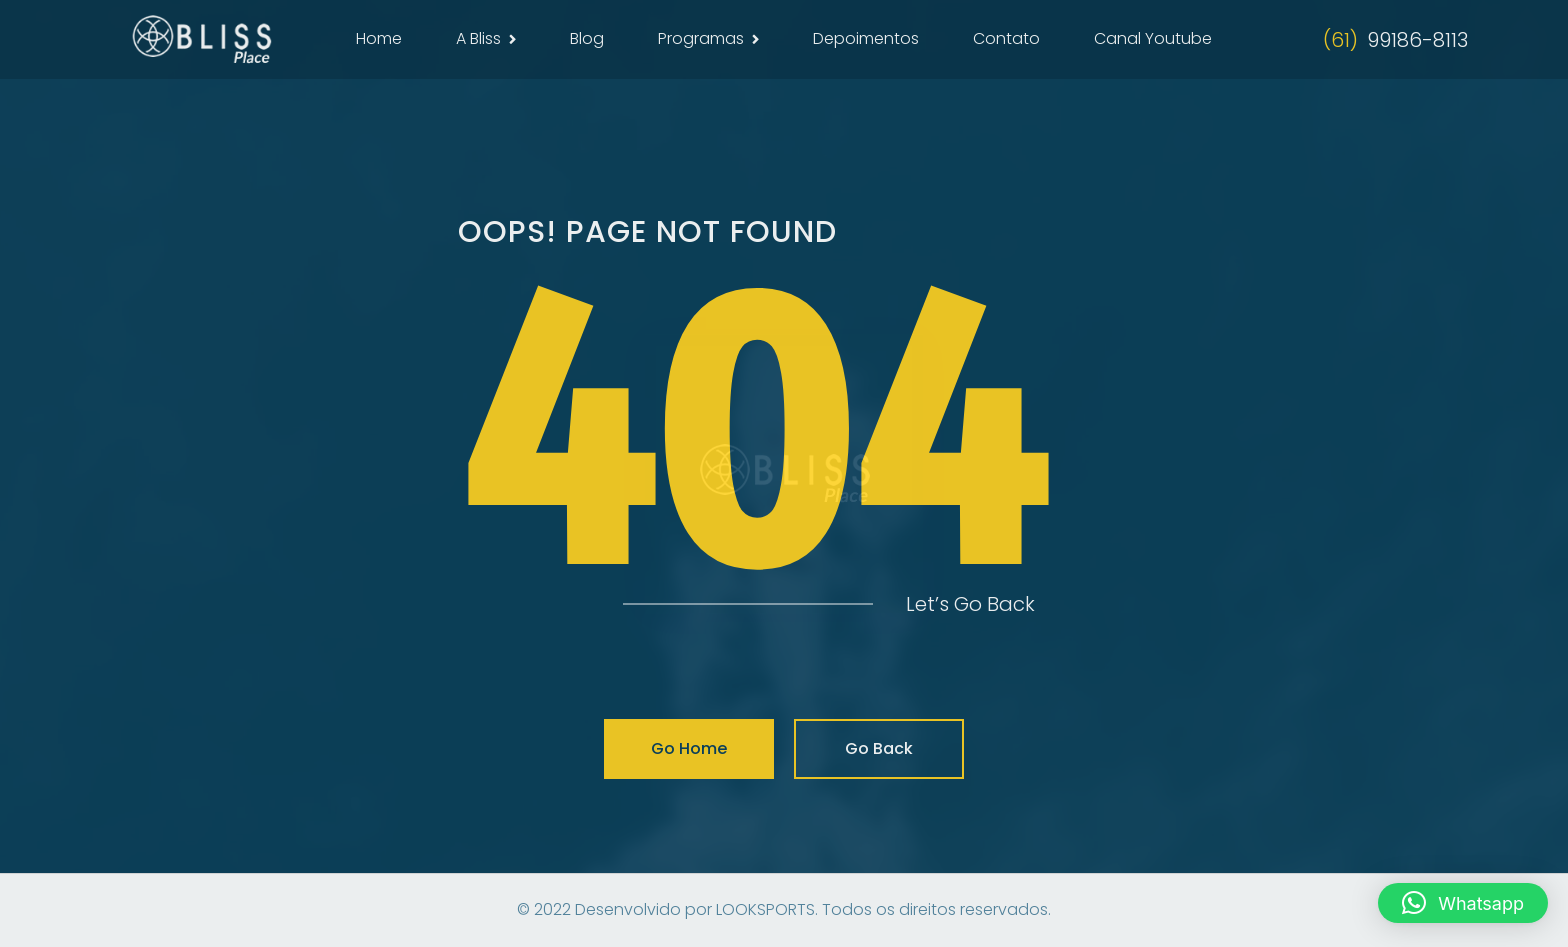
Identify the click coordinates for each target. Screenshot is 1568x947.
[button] (1463, 903)
